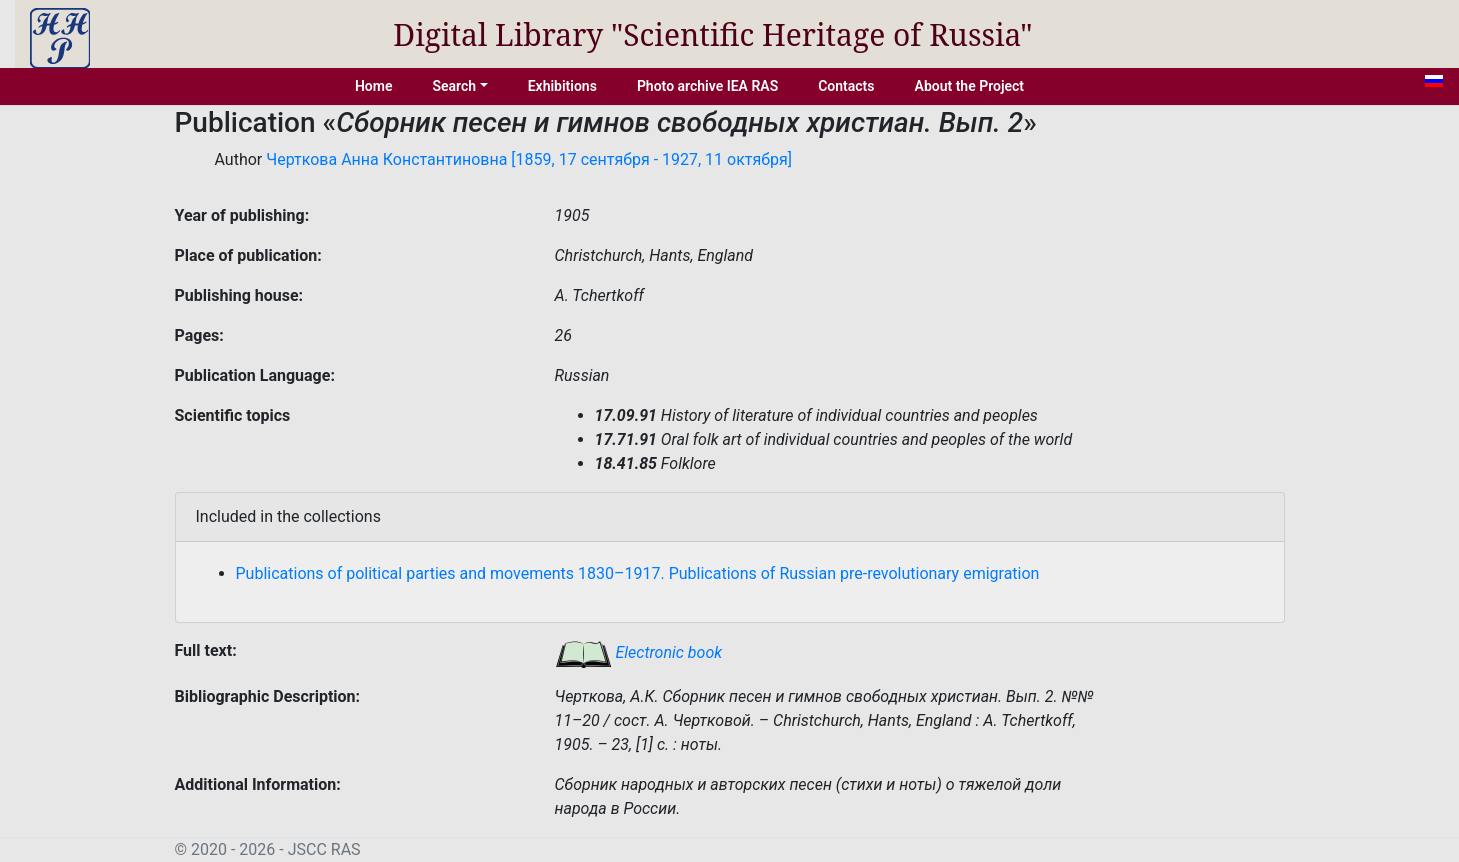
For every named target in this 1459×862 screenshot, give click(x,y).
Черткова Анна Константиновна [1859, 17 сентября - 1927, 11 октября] (529, 159)
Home (374, 86)
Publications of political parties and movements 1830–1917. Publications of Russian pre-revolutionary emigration (638, 573)
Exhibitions (562, 86)
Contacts (846, 86)
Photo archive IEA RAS (707, 86)
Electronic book (639, 652)
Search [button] (454, 86)
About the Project (970, 86)
